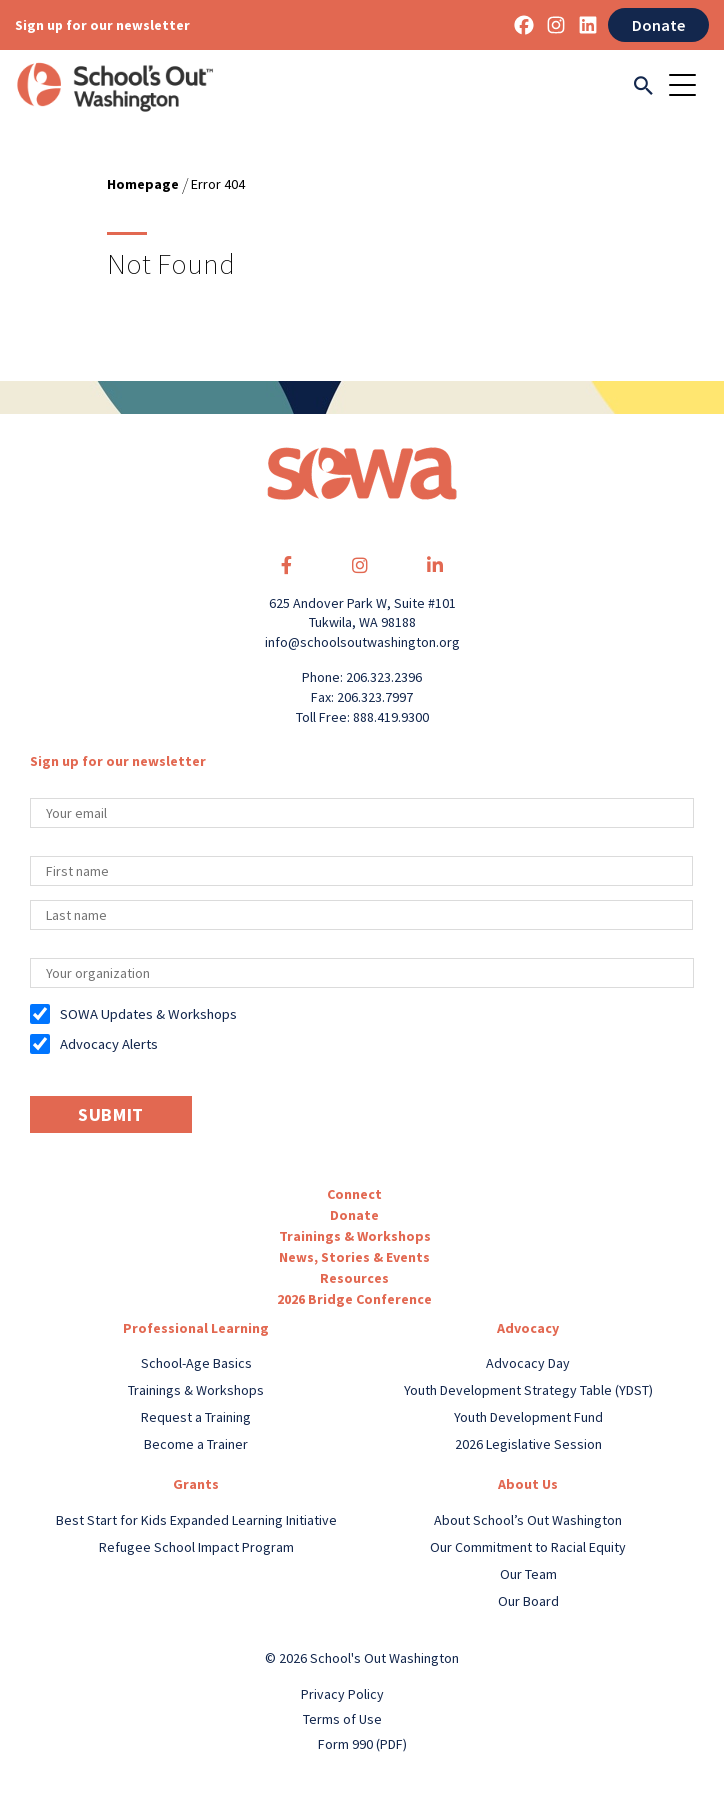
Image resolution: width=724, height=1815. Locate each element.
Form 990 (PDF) (362, 1744)
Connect (354, 1194)
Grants (196, 1484)
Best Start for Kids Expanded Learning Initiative (196, 1520)
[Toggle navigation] (689, 87)
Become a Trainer (196, 1444)
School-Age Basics (196, 1363)
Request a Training (196, 1417)
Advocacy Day (528, 1363)
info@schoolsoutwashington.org (362, 642)
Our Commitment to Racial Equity (528, 1547)
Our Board (528, 1601)
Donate (658, 25)
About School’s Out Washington (528, 1520)
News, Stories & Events (354, 1257)
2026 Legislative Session (528, 1444)
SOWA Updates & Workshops (148, 1014)
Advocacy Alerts (109, 1044)
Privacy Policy (342, 1694)
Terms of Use (342, 1719)
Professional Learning (196, 1328)
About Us (528, 1484)
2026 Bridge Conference (354, 1299)
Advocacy (528, 1328)
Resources (354, 1278)
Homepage (143, 184)
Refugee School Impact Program (196, 1547)
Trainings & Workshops (355, 1236)
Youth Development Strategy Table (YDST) (528, 1390)
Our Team (528, 1574)
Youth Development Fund (528, 1417)
